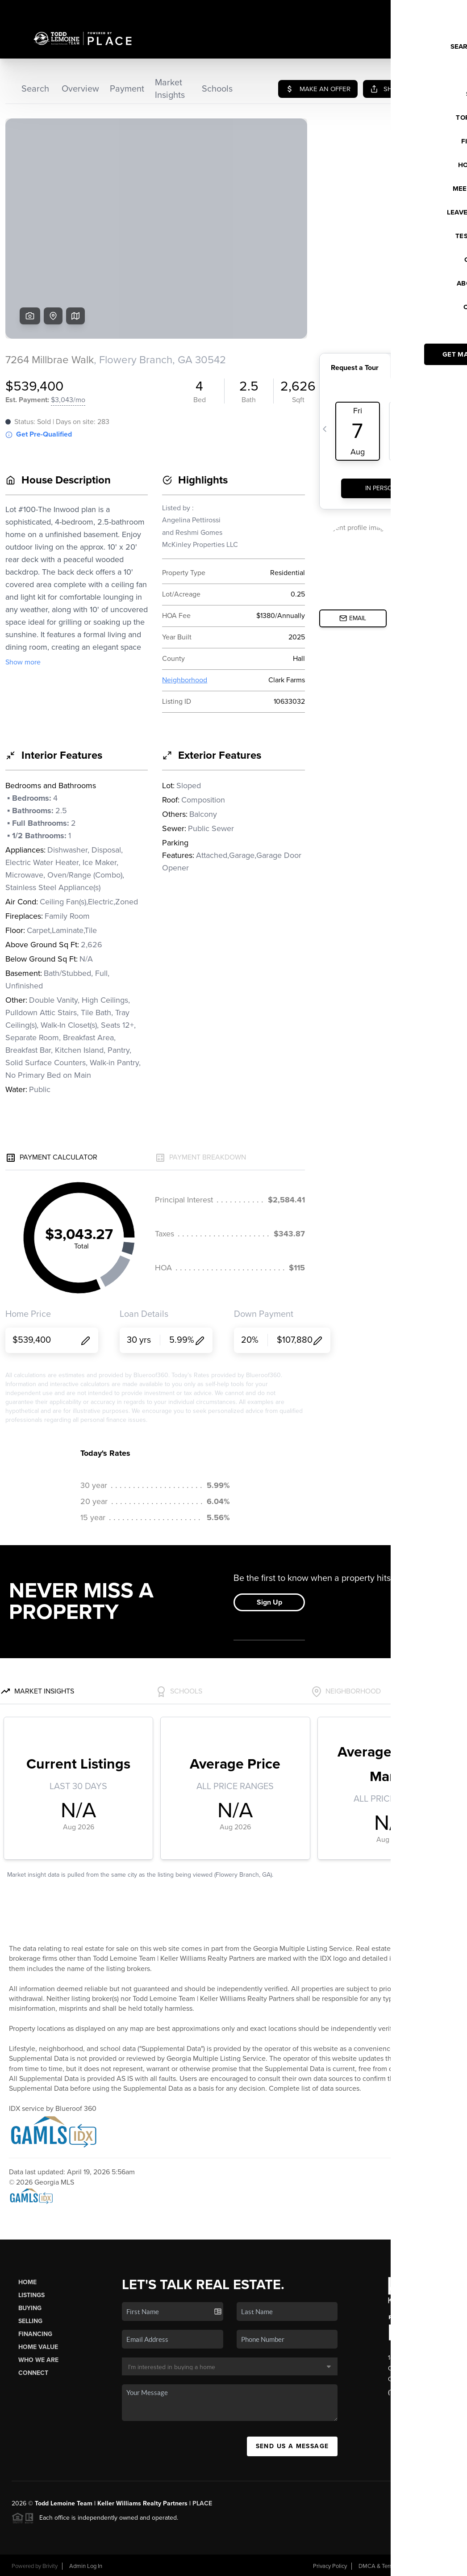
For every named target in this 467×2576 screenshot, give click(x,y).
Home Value (38, 2347)
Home (27, 2282)
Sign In (432, 9)
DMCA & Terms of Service (391, 2566)
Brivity (50, 2566)
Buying (30, 2308)
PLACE (202, 2503)
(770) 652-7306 (410, 2392)
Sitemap (444, 2566)
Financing (35, 2334)
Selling (30, 2321)
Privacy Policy (330, 2566)
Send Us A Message (292, 2446)
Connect (33, 2373)
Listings (31, 2295)
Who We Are (38, 2360)
